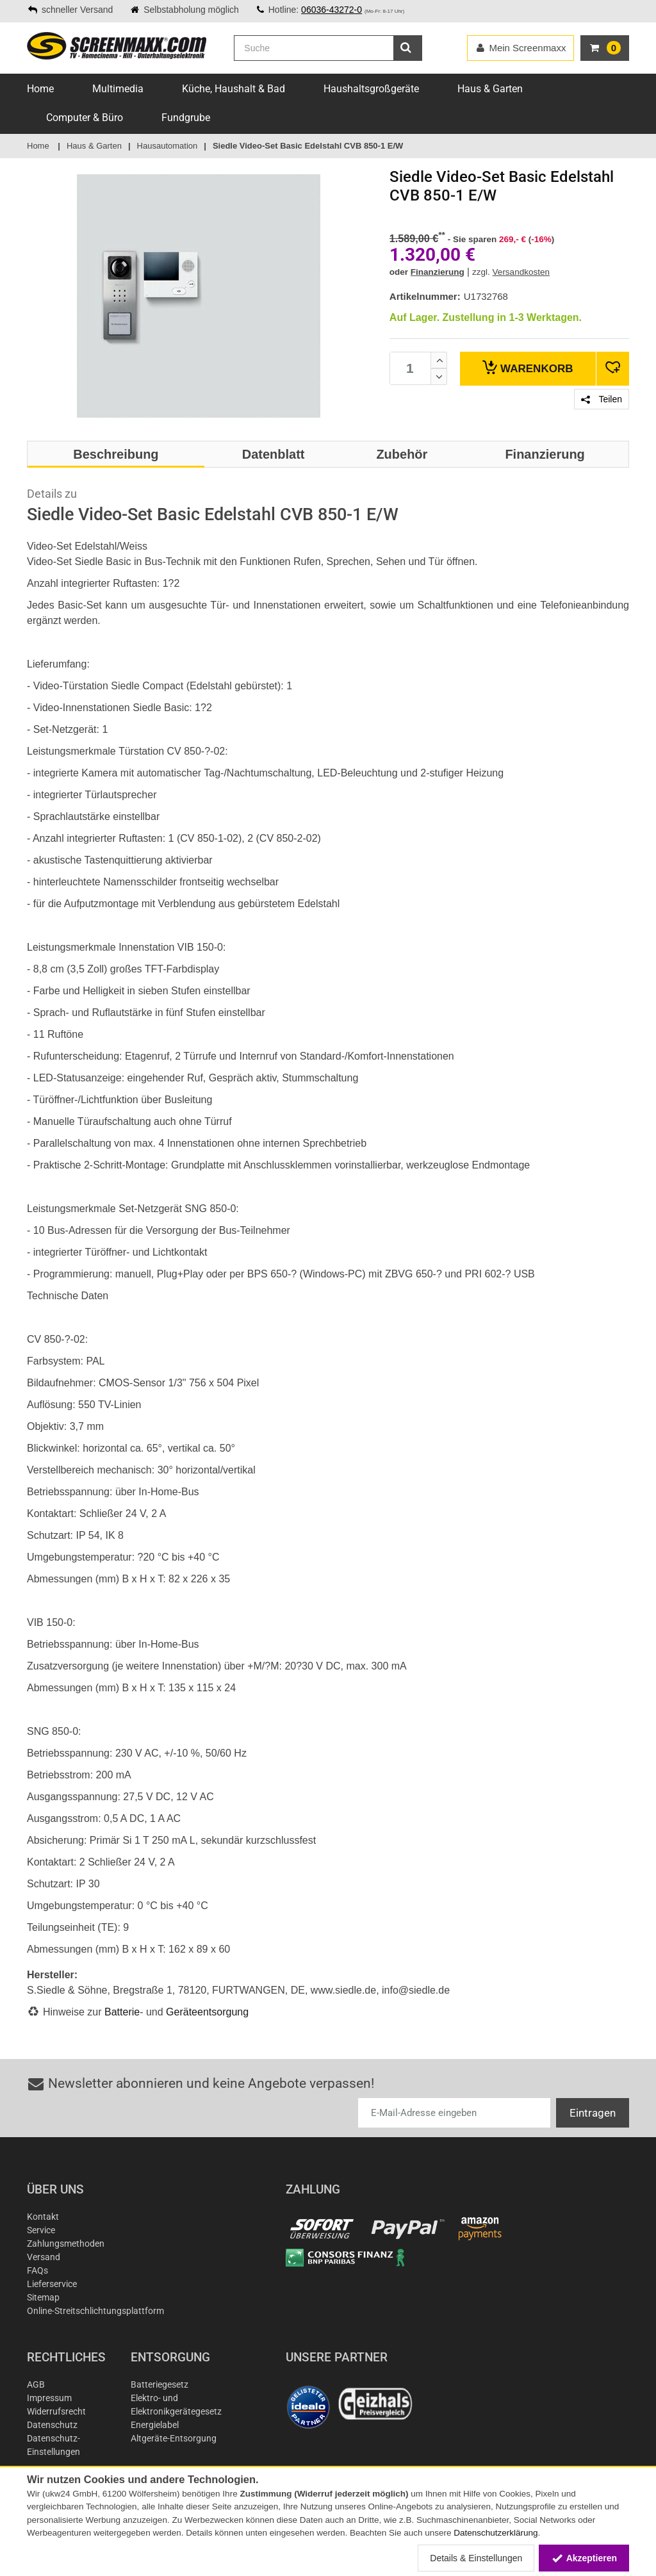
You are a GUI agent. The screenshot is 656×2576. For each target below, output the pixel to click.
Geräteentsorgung (207, 2011)
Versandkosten (521, 272)
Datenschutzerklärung (495, 2533)
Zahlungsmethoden (65, 2243)
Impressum (49, 2398)
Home (40, 89)
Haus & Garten (490, 89)
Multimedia (118, 89)
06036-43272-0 (331, 9)
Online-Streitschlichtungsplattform (95, 2311)
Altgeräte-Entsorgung (174, 2438)
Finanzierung (437, 272)
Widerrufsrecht (56, 2411)
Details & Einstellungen (476, 2558)
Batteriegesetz (159, 2384)
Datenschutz (52, 2425)
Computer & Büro (84, 117)
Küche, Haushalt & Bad (233, 89)
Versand (43, 2257)
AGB (36, 2384)
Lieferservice (52, 2284)
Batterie (122, 2011)
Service (41, 2230)
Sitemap (43, 2297)
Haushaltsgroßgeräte (371, 89)
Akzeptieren (584, 2558)
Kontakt (43, 2216)
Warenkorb (527, 367)
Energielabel (155, 2425)
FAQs (37, 2270)
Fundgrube (185, 117)
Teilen (601, 399)
